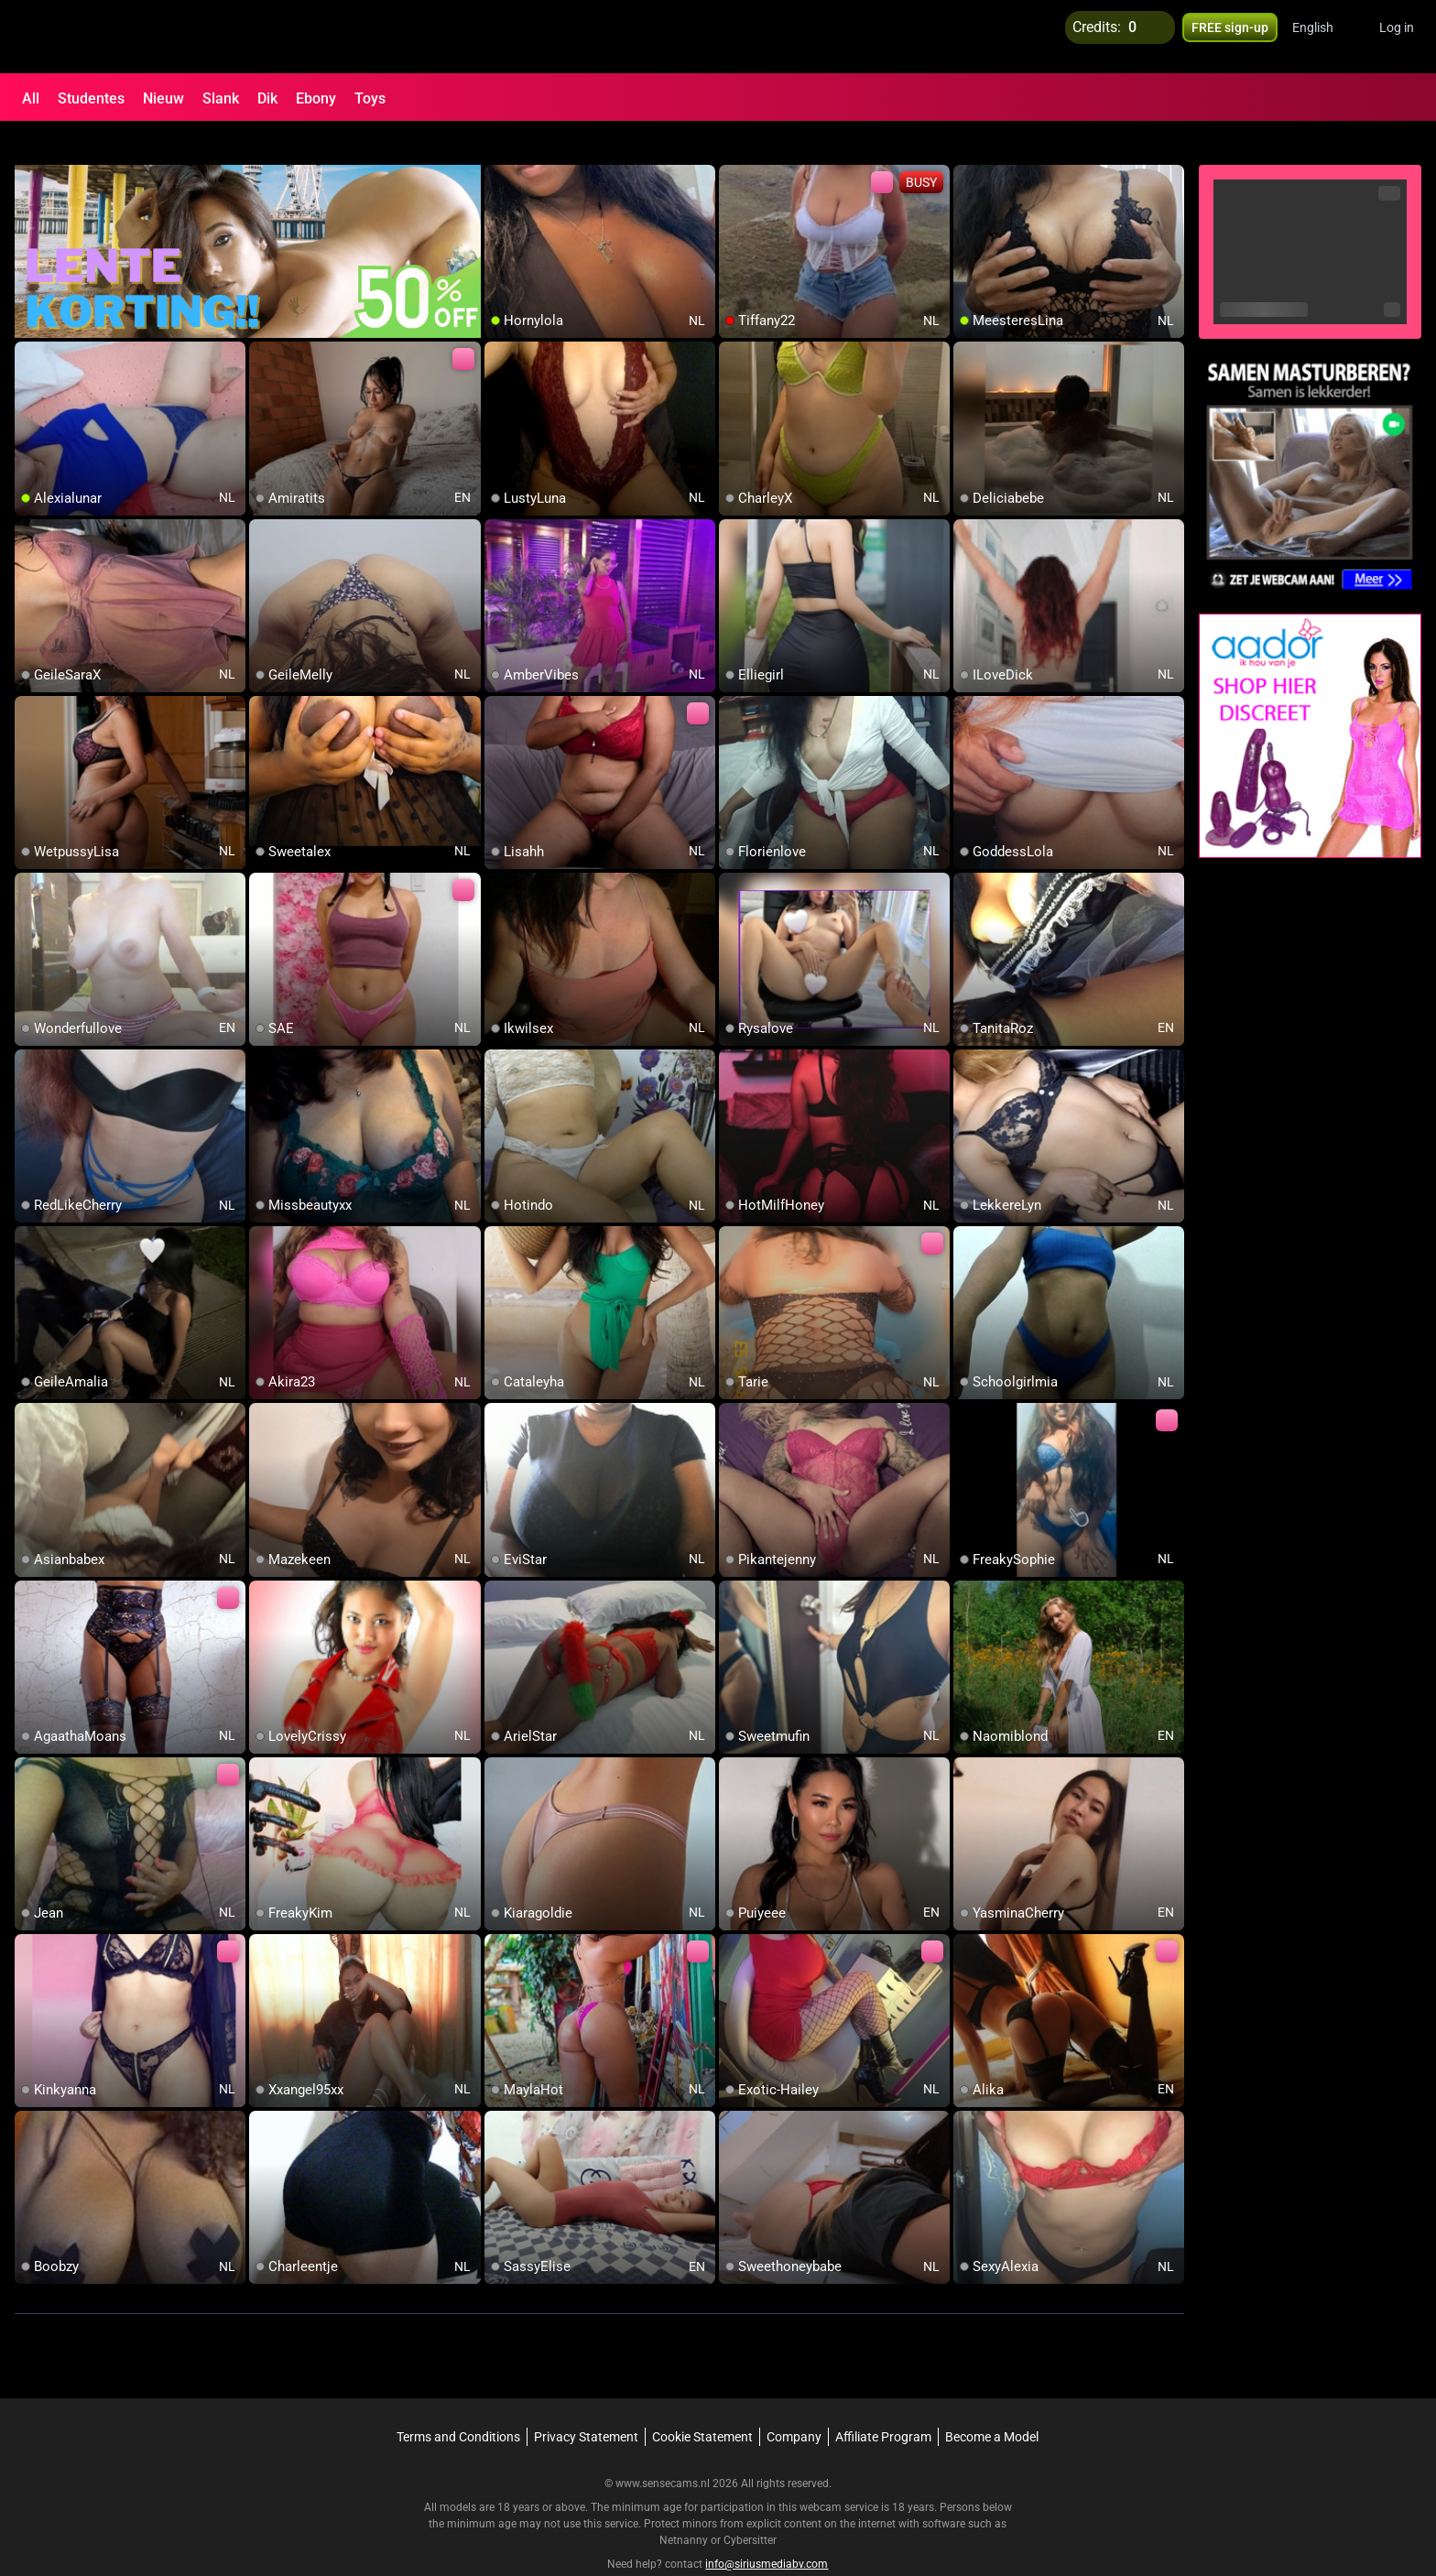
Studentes (91, 98)
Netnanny (685, 2507)
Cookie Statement (702, 2404)
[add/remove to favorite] (499, 146)
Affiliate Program (883, 2404)
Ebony (316, 98)
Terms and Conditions (458, 2404)
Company (794, 2404)
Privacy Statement (586, 2404)
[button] (1325, 37)
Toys (370, 98)
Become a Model (992, 2404)
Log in (1396, 36)
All (30, 98)
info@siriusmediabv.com (766, 2531)
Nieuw (163, 98)
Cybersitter (750, 2507)
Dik (267, 98)
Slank (220, 98)
